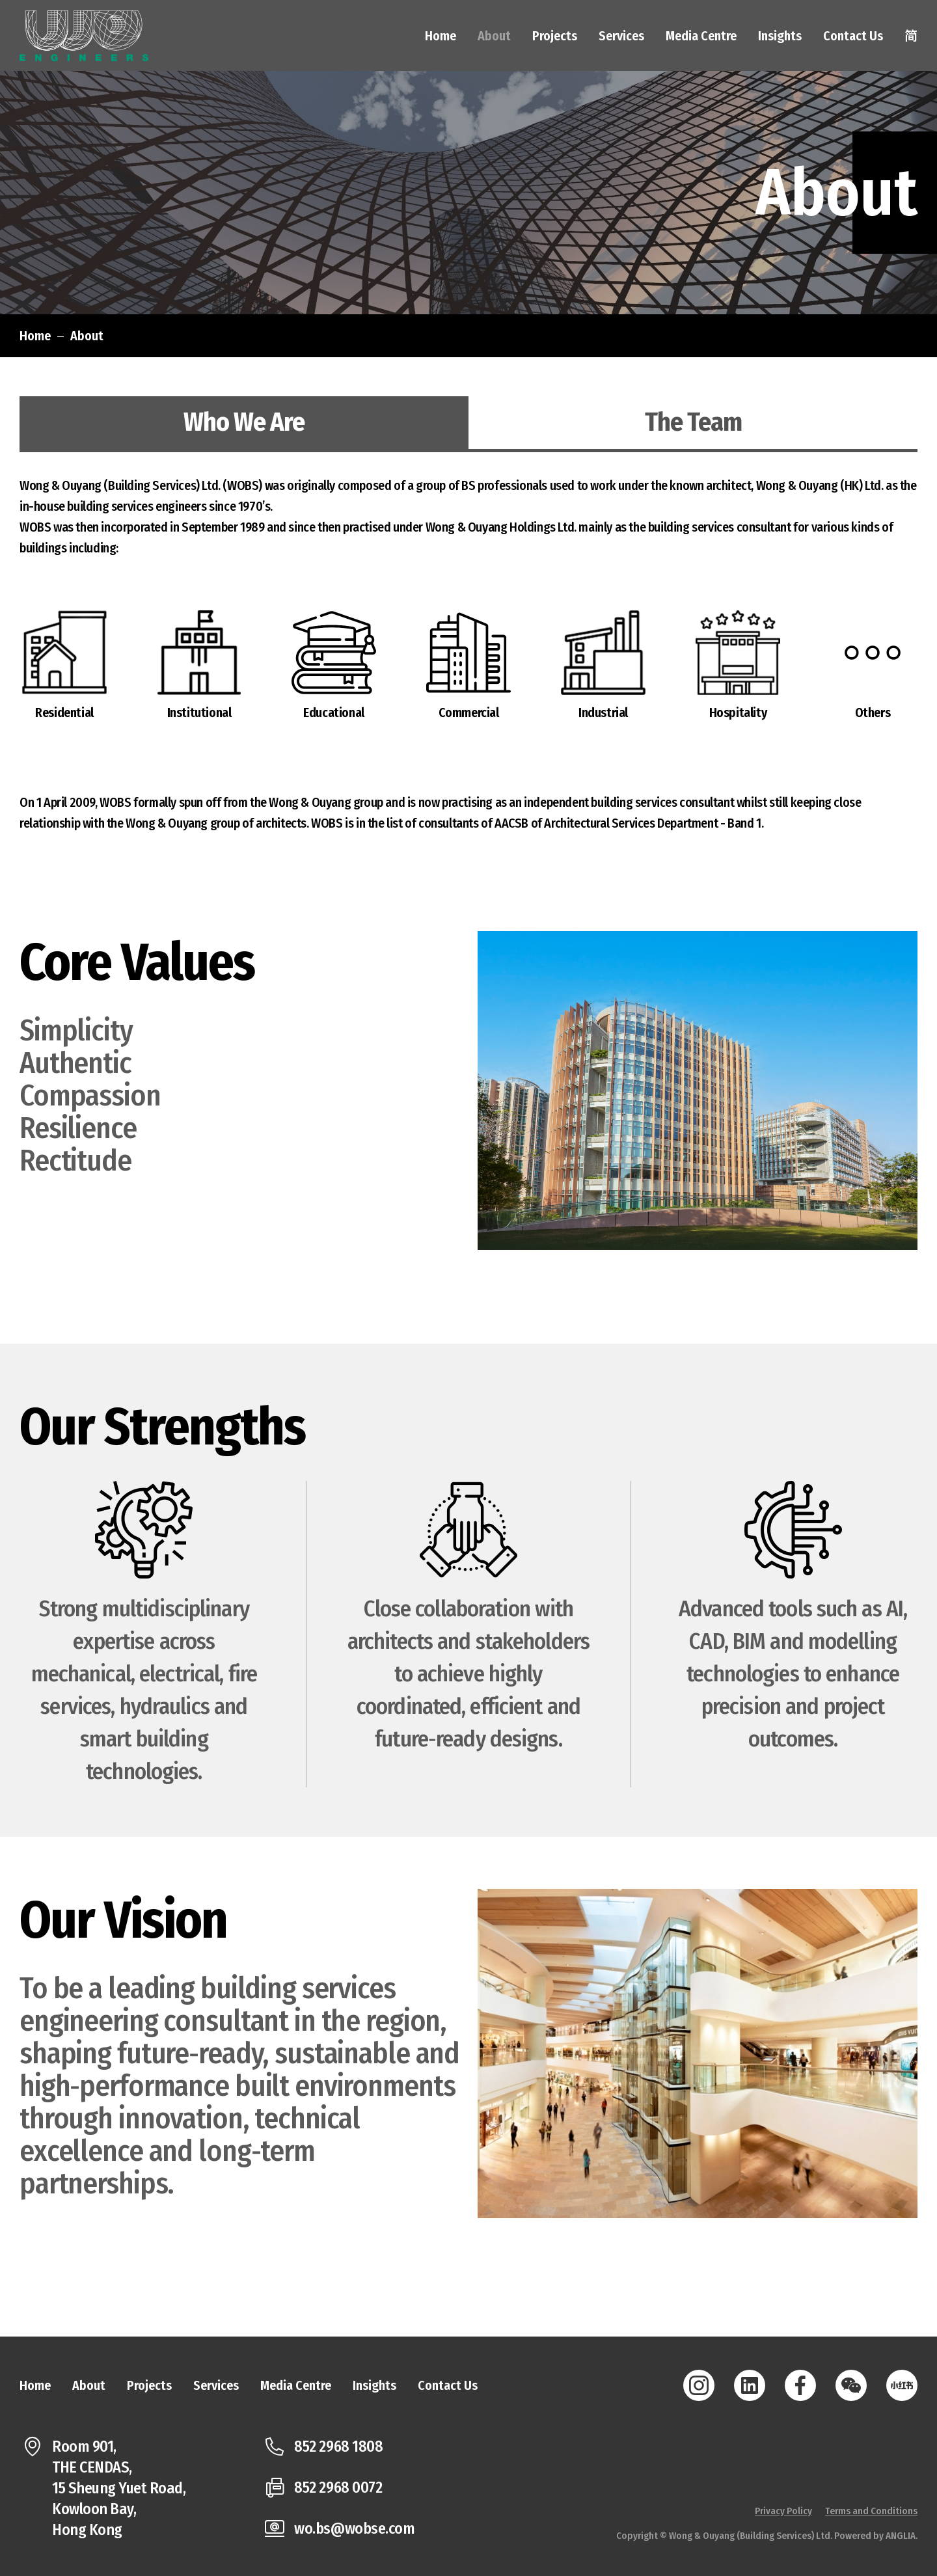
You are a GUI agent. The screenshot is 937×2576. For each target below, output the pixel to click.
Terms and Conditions (871, 2511)
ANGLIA (901, 2536)
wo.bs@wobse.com (354, 2528)
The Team (693, 422)
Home (35, 336)
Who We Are (244, 422)
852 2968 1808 (338, 2446)
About (86, 336)
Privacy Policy (783, 2511)
